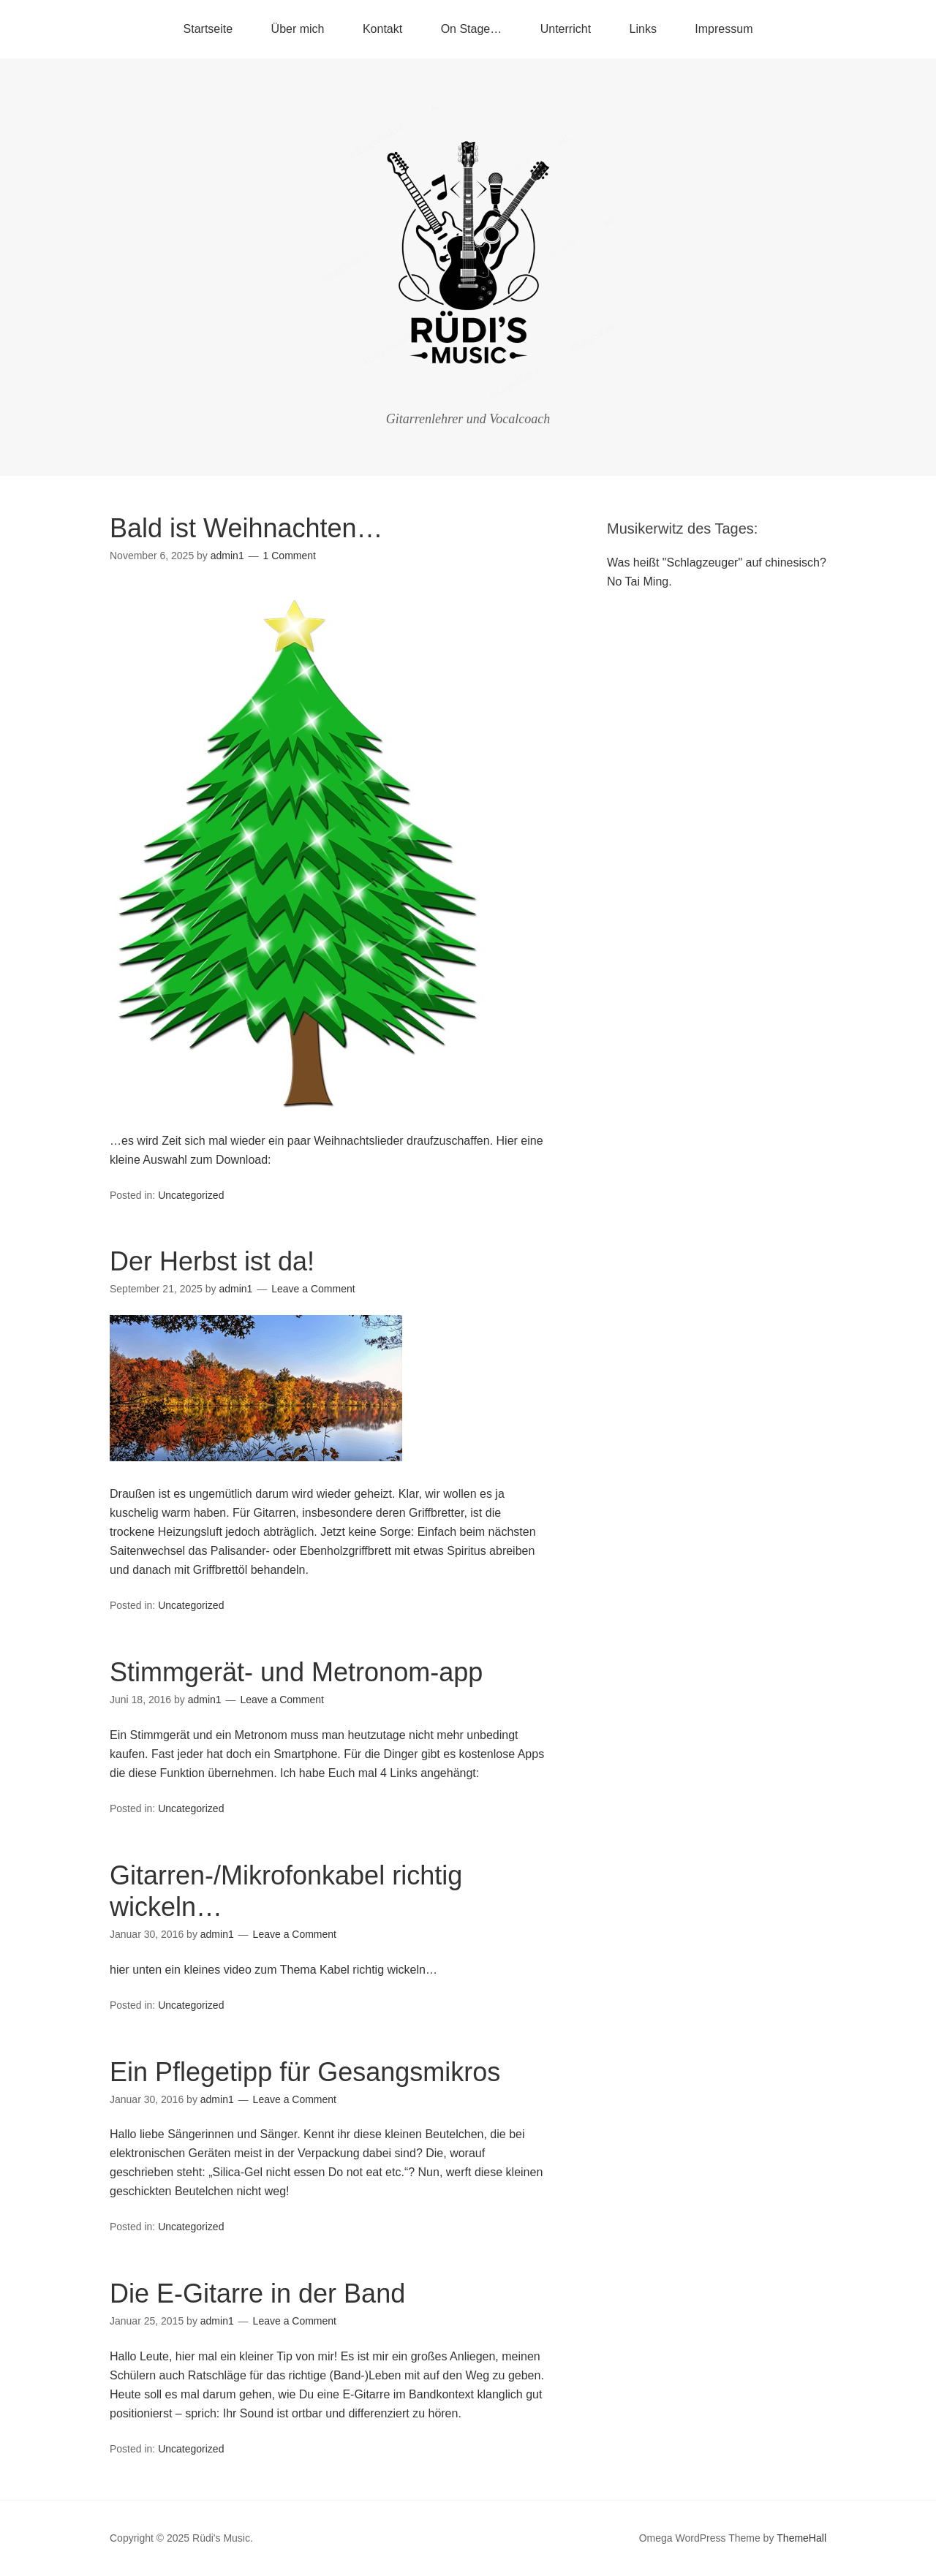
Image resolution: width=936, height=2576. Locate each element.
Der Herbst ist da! (212, 1261)
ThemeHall (801, 2538)
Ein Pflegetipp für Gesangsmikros (305, 2072)
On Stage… (471, 29)
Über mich (298, 29)
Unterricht (565, 29)
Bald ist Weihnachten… (246, 528)
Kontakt (382, 29)
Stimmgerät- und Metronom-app (296, 1672)
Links (643, 29)
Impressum (723, 29)
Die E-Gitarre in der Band (257, 2293)
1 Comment (289, 555)
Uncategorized (191, 1195)
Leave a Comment (313, 1289)
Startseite (208, 29)
